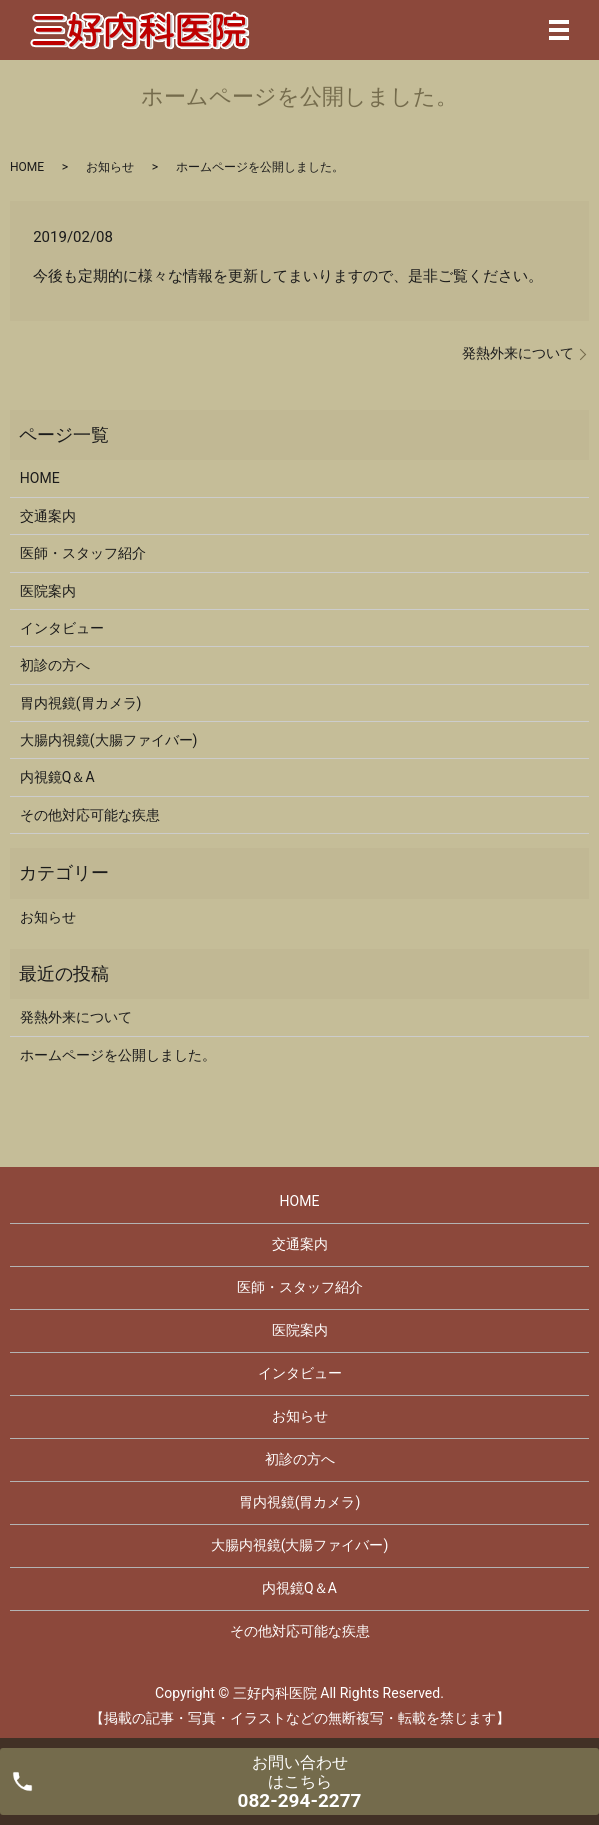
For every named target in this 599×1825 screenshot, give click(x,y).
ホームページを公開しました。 (118, 1055)
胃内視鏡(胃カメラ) (81, 703)
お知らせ (110, 167)
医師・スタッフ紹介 (83, 553)
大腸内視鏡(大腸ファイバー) (109, 740)
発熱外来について (518, 353)
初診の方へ (55, 665)
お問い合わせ (300, 1782)
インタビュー (62, 628)
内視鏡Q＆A (57, 777)
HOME (27, 167)
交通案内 (48, 516)
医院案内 (48, 591)
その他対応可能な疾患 (90, 815)
